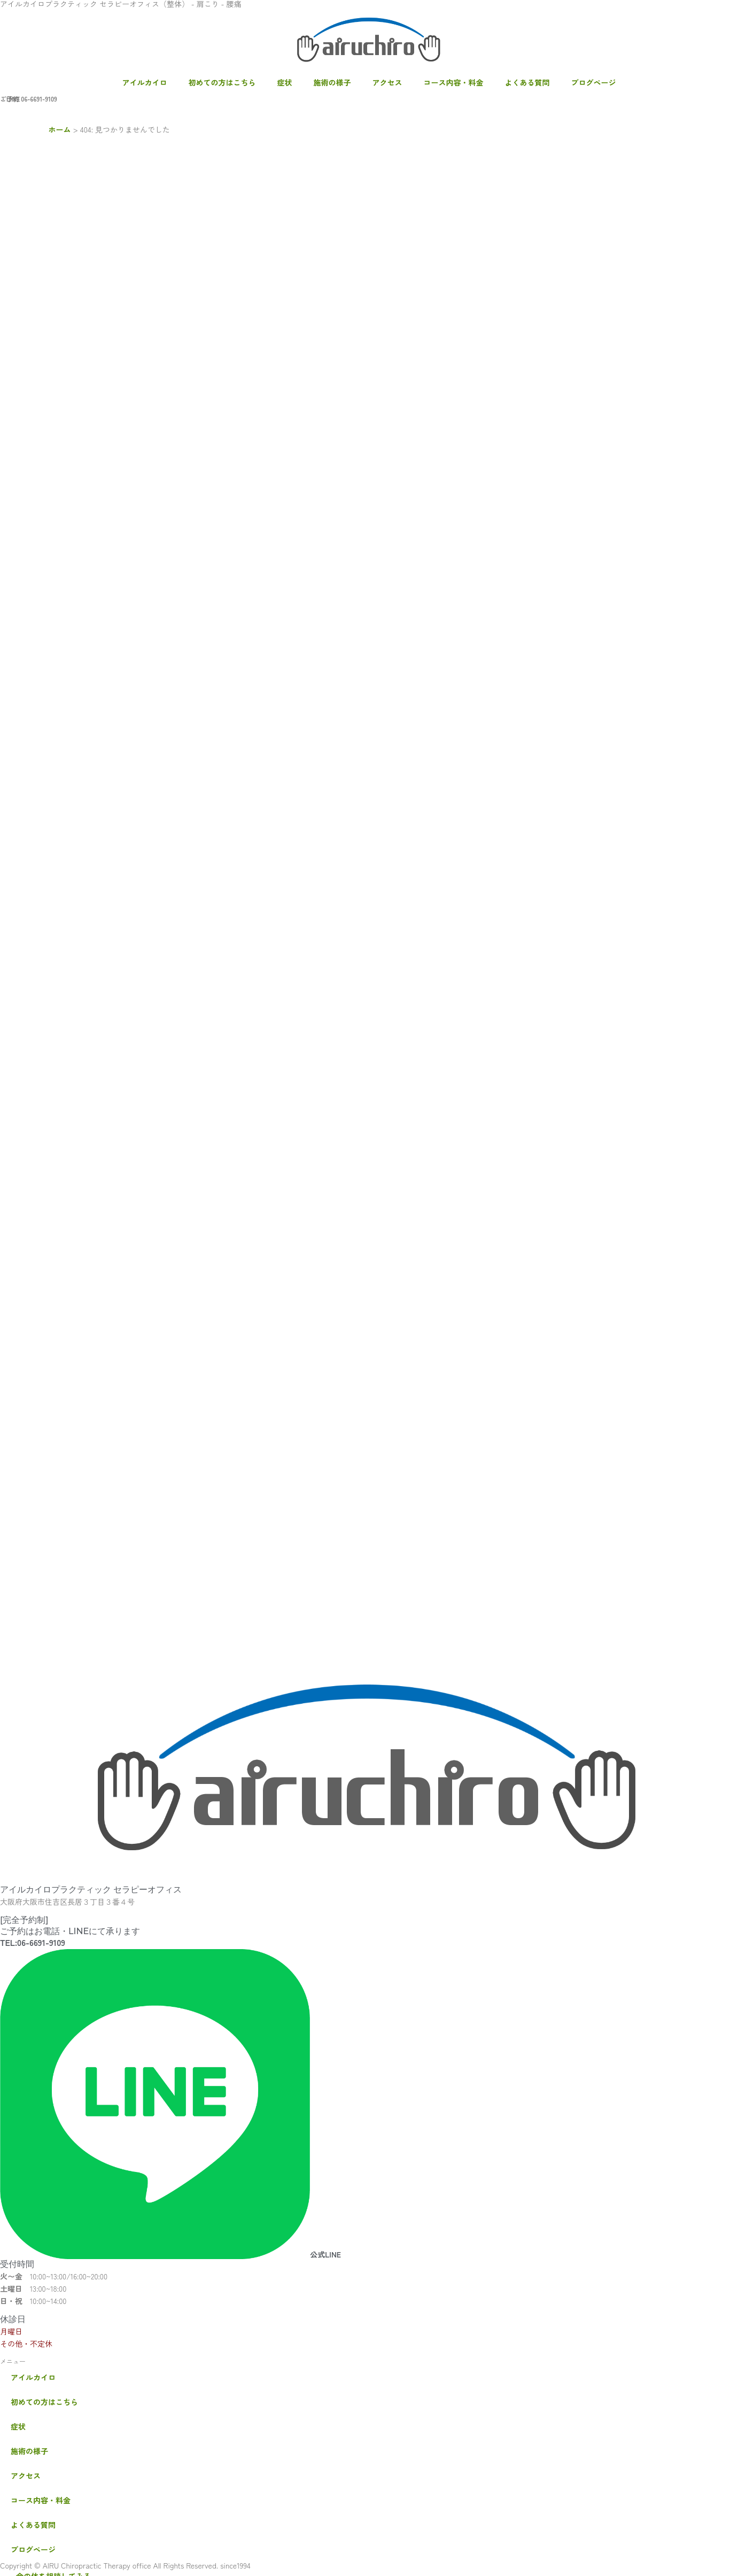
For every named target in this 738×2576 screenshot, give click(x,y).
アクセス (387, 82)
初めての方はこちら (222, 82)
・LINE (10, 98)
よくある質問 (527, 82)
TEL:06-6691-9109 (32, 1942)
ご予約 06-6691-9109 (28, 98)
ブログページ (593, 82)
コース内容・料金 (454, 82)
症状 (284, 82)
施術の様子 (332, 82)
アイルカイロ (144, 82)
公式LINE (325, 2254)
